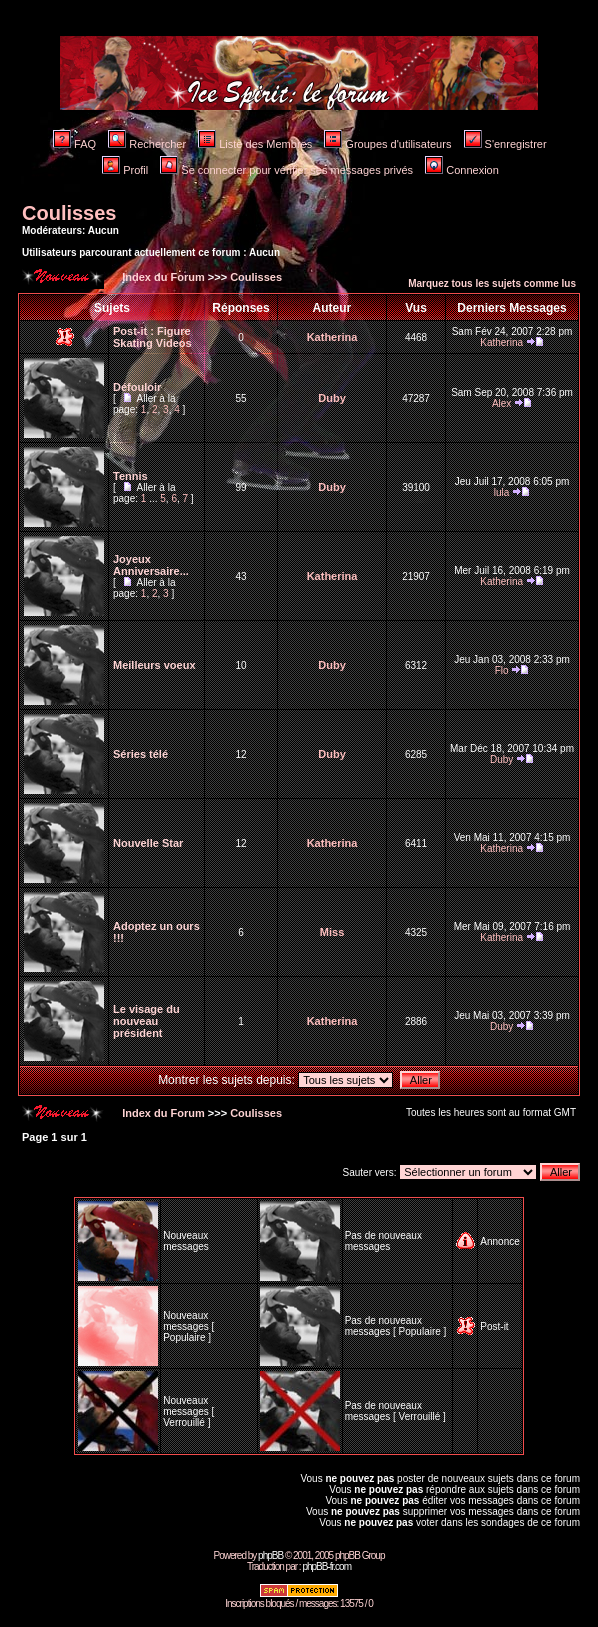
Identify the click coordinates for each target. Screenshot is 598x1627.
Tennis (130, 476)
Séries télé (140, 754)
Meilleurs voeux (154, 665)
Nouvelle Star (148, 843)
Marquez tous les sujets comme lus (492, 283)
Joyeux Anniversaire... (151, 565)
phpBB (270, 1555)
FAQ (74, 144)
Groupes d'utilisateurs (387, 144)
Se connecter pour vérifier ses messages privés (286, 170)
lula (502, 492)
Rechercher (147, 144)
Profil (125, 170)
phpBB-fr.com (326, 1566)
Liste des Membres (255, 144)
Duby (332, 398)
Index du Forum (162, 277)
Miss (332, 932)
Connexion (462, 170)
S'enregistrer (505, 144)
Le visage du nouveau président (146, 1021)
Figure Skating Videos (152, 337)
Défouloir (137, 387)
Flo (502, 670)
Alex (501, 403)
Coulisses (69, 213)
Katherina (332, 337)
